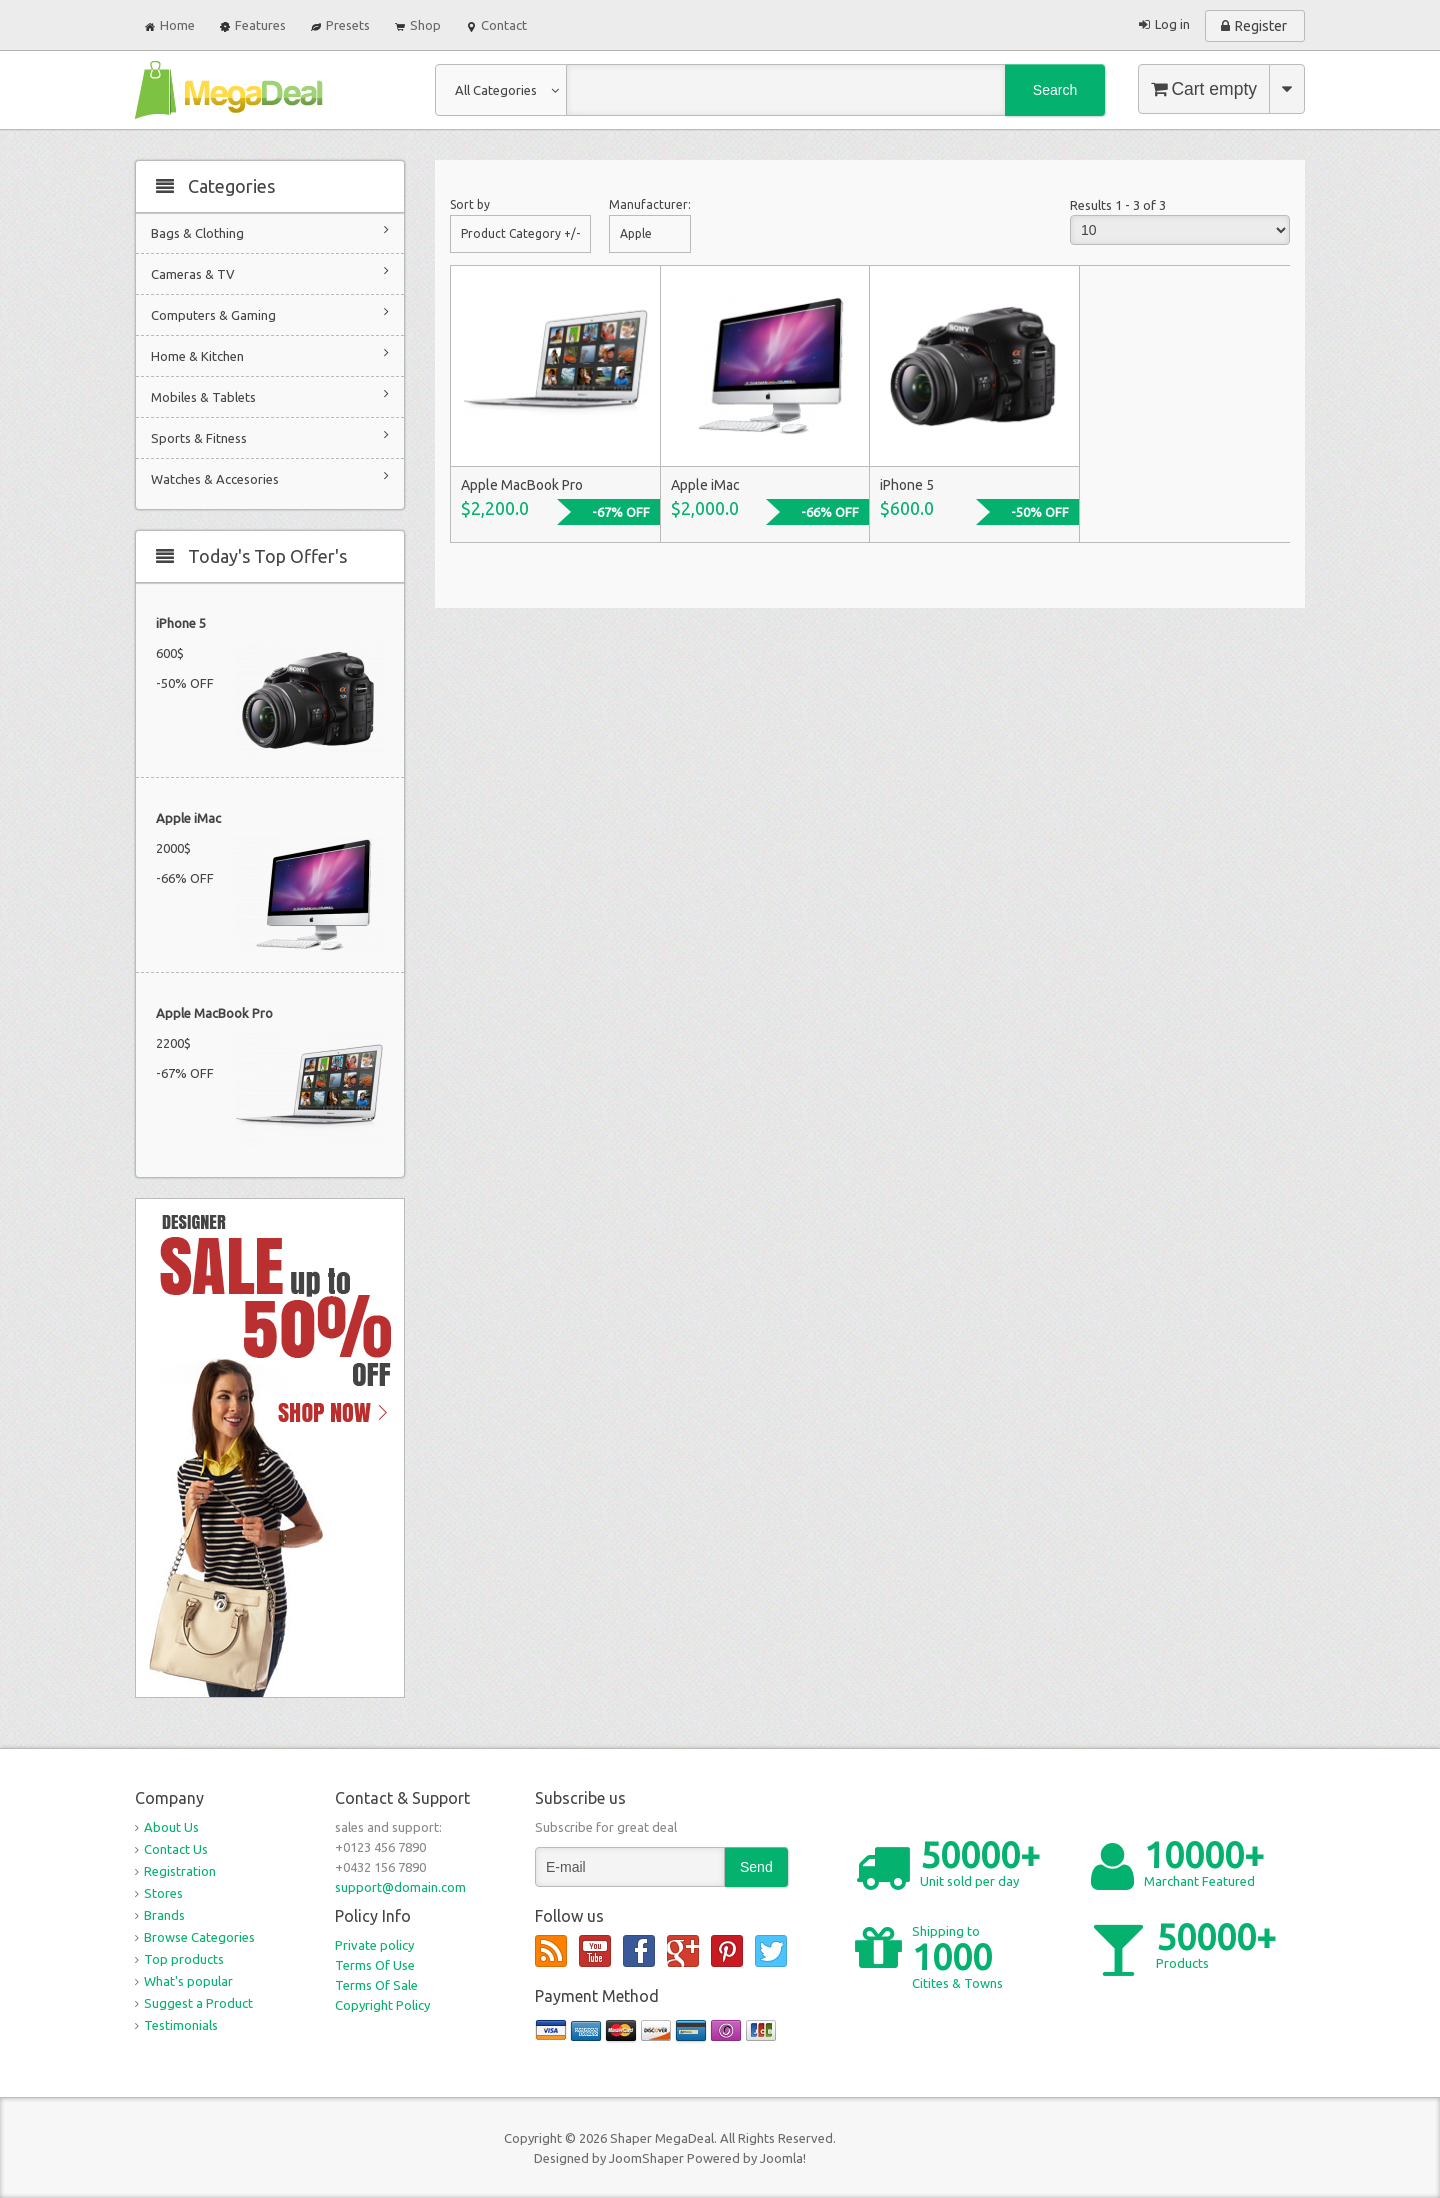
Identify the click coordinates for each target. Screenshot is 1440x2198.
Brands (164, 1915)
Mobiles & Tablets (270, 395)
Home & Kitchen (270, 354)
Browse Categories (199, 1937)
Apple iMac (188, 818)
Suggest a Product (198, 2003)
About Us (171, 1827)
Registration (180, 1871)
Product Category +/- (520, 233)
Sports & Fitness (270, 436)
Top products (184, 1959)
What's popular (188, 1981)
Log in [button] (1172, 24)
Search (1055, 90)
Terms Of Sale (376, 1985)
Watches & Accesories (270, 477)
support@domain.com (400, 1887)
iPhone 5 (181, 623)
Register (1261, 26)
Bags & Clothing (270, 231)
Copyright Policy (382, 2005)
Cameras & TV (270, 272)
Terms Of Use (375, 1965)
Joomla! (783, 2158)
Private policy (374, 1945)
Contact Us (176, 1849)
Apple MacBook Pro (214, 1013)
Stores (163, 1893)
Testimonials (181, 2025)
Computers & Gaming (270, 313)
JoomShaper (646, 2158)
